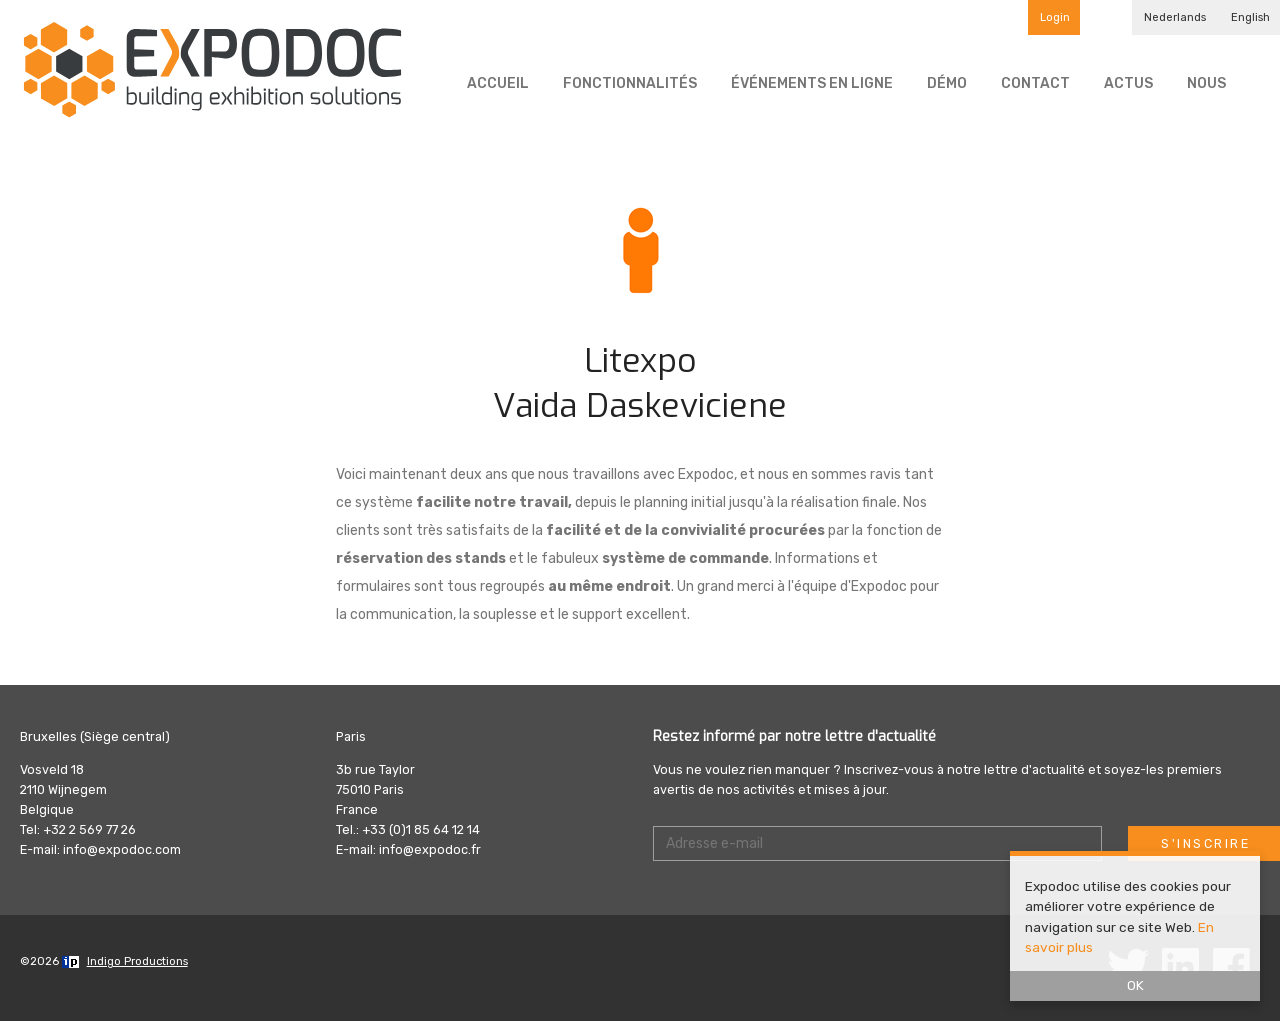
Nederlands (1175, 17)
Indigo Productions (137, 961)
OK (1135, 985)
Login (1055, 17)
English (1250, 17)
